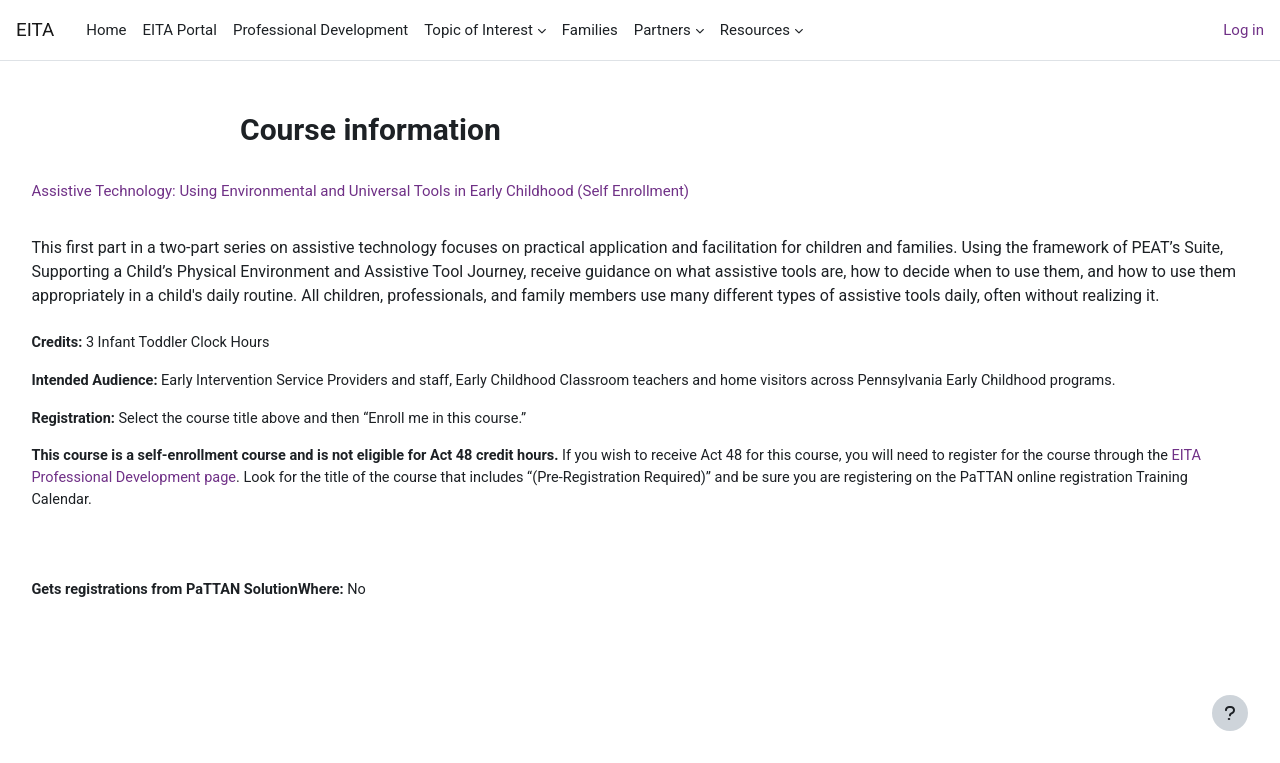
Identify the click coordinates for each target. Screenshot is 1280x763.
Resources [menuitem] (755, 30)
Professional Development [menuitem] (320, 30)
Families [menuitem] (590, 30)
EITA (35, 30)
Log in (1243, 30)
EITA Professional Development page (279, 505)
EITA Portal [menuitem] (180, 30)
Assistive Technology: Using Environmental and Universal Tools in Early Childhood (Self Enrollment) (405, 191)
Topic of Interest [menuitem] (478, 30)
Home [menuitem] (106, 30)
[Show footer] (1230, 713)
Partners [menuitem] (662, 30)
